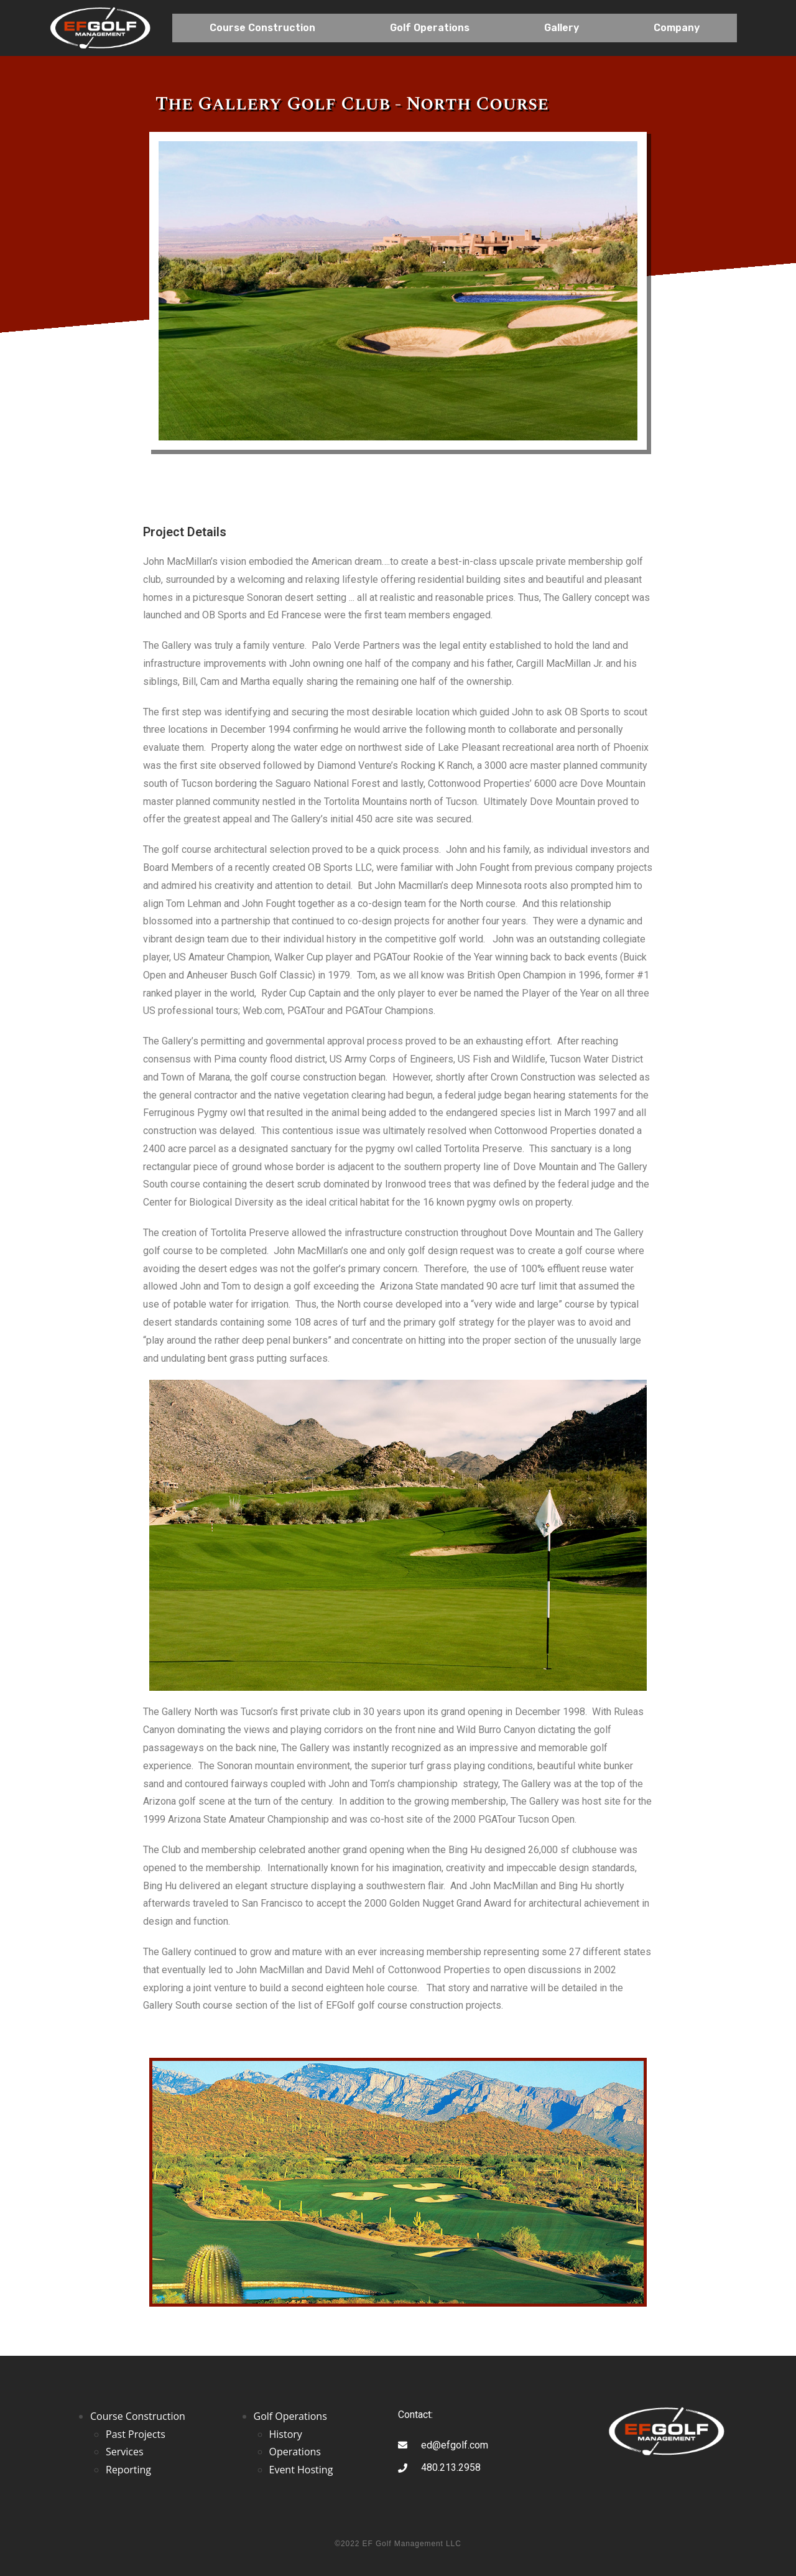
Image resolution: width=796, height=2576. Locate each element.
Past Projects (135, 2434)
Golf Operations (430, 28)
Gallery (561, 28)
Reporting (128, 2469)
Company (677, 28)
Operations (295, 2451)
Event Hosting (301, 2469)
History (285, 2434)
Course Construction (262, 28)
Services (125, 2451)
